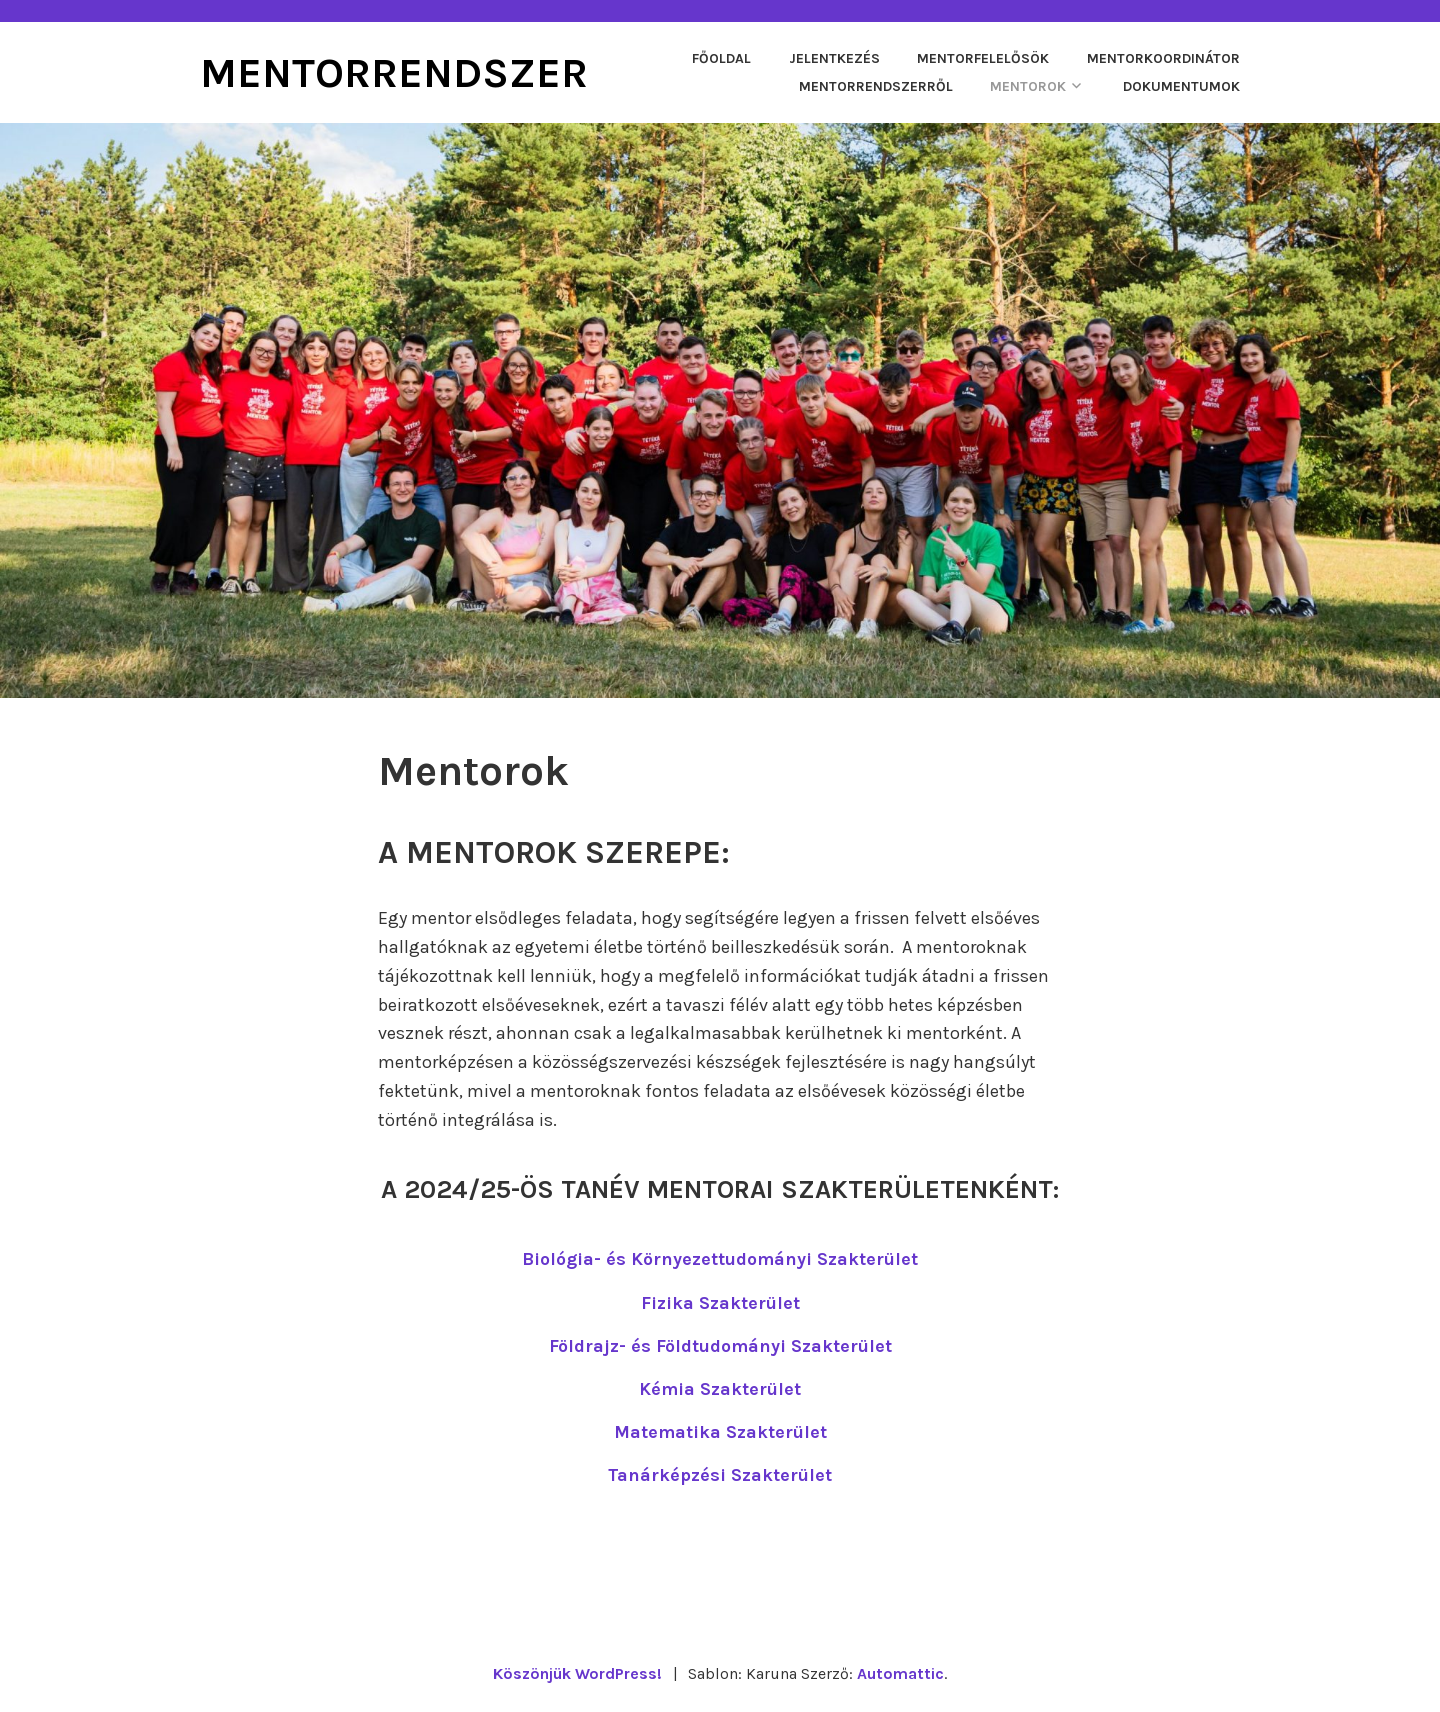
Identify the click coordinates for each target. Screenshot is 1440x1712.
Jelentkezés (834, 58)
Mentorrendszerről (876, 86)
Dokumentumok (1181, 86)
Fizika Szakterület (720, 1303)
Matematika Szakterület (720, 1432)
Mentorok (1028, 86)
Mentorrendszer (394, 73)
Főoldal (721, 58)
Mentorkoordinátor (1163, 58)
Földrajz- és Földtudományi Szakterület (720, 1346)
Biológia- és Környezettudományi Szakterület (720, 1259)
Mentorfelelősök (983, 58)
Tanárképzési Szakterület (720, 1475)
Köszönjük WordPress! (577, 1673)
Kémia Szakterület (720, 1389)
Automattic (900, 1673)
